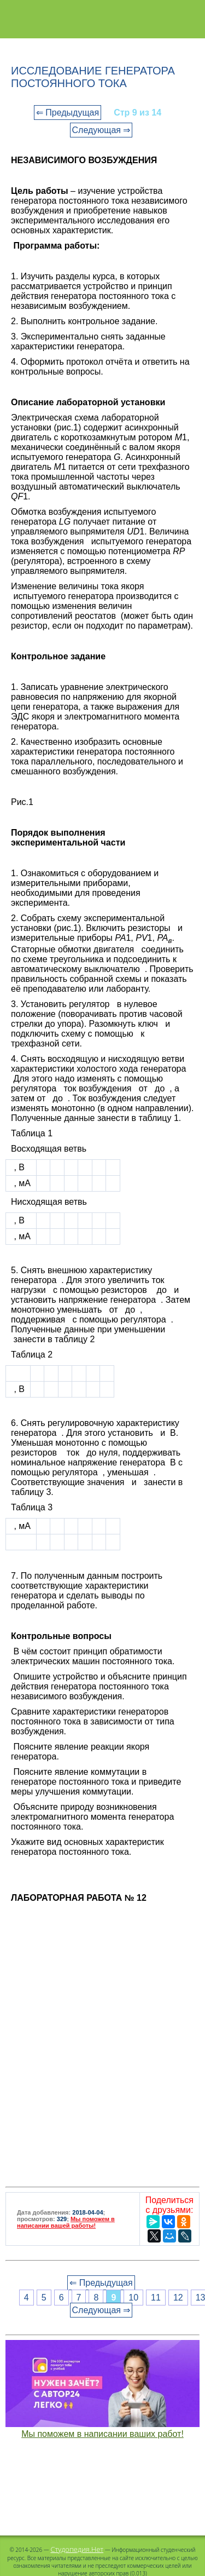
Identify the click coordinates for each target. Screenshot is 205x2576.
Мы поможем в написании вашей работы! (66, 2222)
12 (178, 2297)
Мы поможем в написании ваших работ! (102, 2434)
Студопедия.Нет (76, 2549)
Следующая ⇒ (101, 130)
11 (156, 2297)
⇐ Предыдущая (67, 112)
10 (133, 2297)
